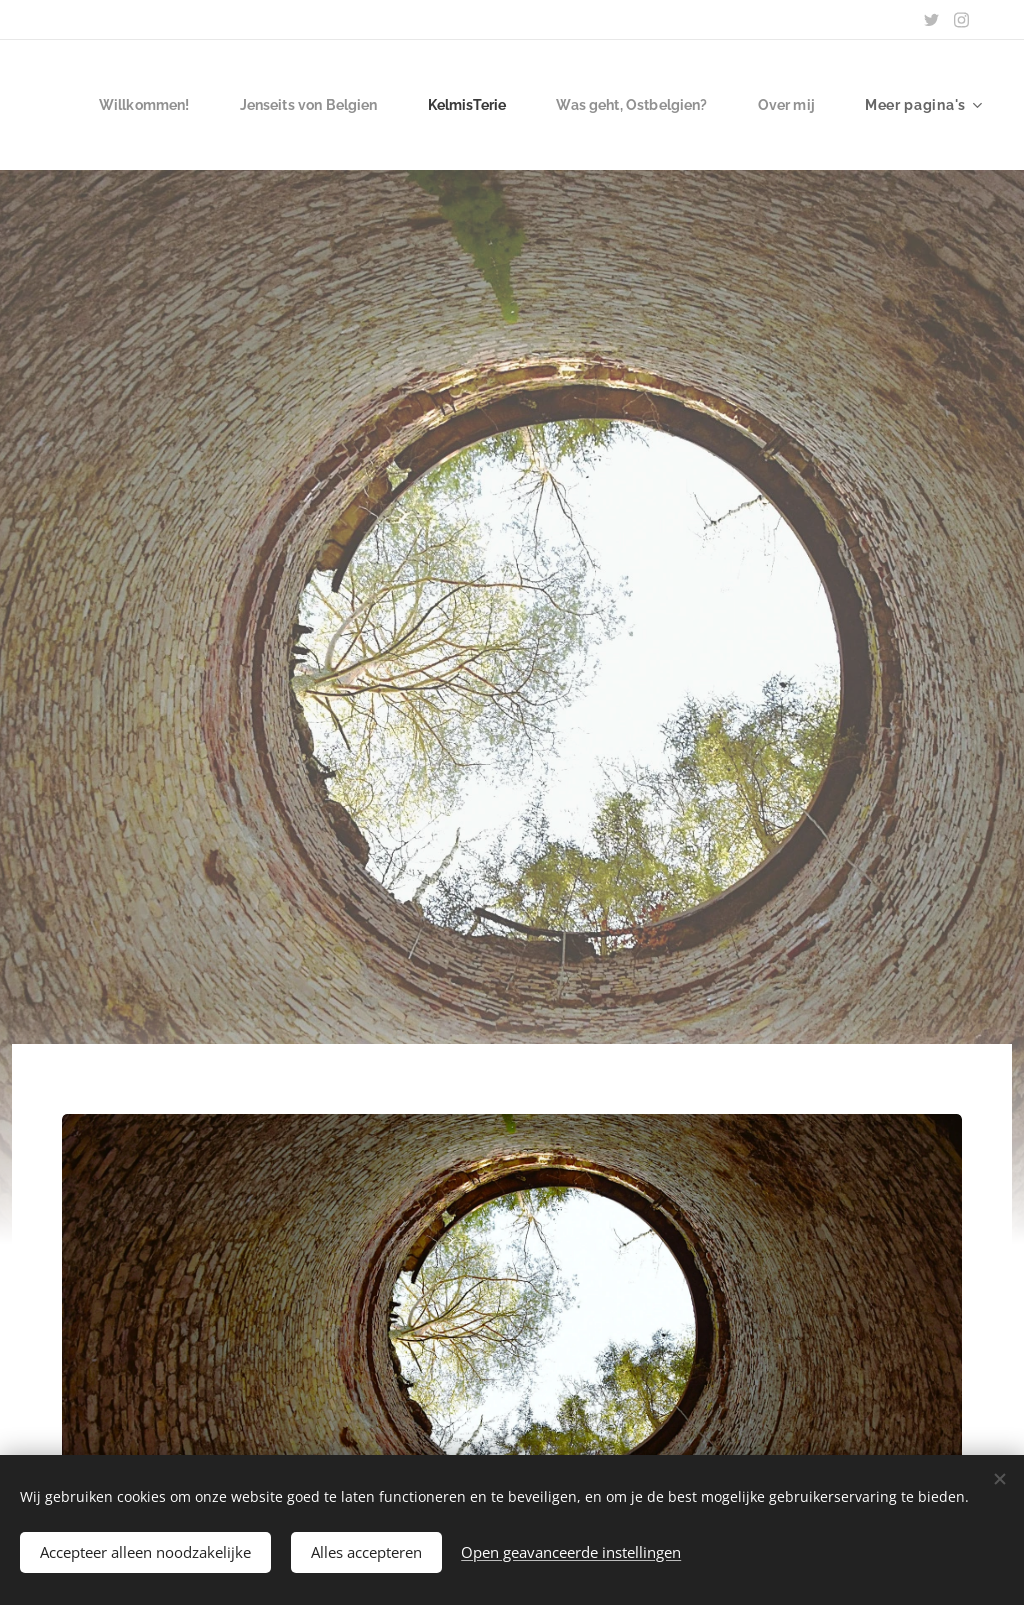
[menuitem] (230, 105)
